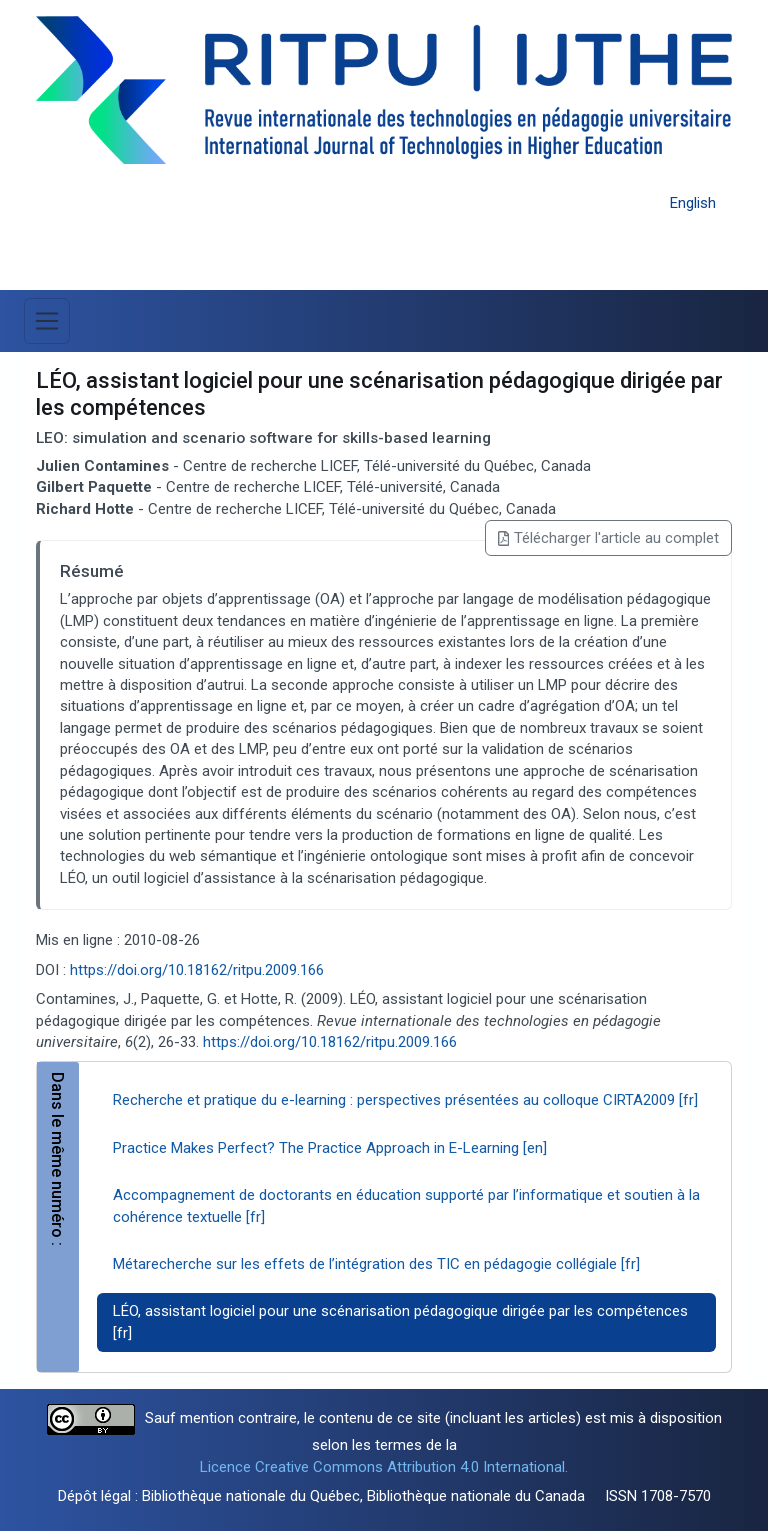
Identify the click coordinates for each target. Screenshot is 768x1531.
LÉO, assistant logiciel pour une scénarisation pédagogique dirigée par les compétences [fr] (400, 1321)
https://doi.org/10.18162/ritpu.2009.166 (197, 970)
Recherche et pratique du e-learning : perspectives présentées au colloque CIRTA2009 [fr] (405, 1100)
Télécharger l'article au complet (608, 538)
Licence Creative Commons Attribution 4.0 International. (384, 1467)
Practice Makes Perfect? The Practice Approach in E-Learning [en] (330, 1148)
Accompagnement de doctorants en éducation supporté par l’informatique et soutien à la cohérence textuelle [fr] (406, 1205)
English (693, 203)
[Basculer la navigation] (47, 321)
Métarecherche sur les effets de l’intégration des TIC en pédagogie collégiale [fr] (376, 1264)
